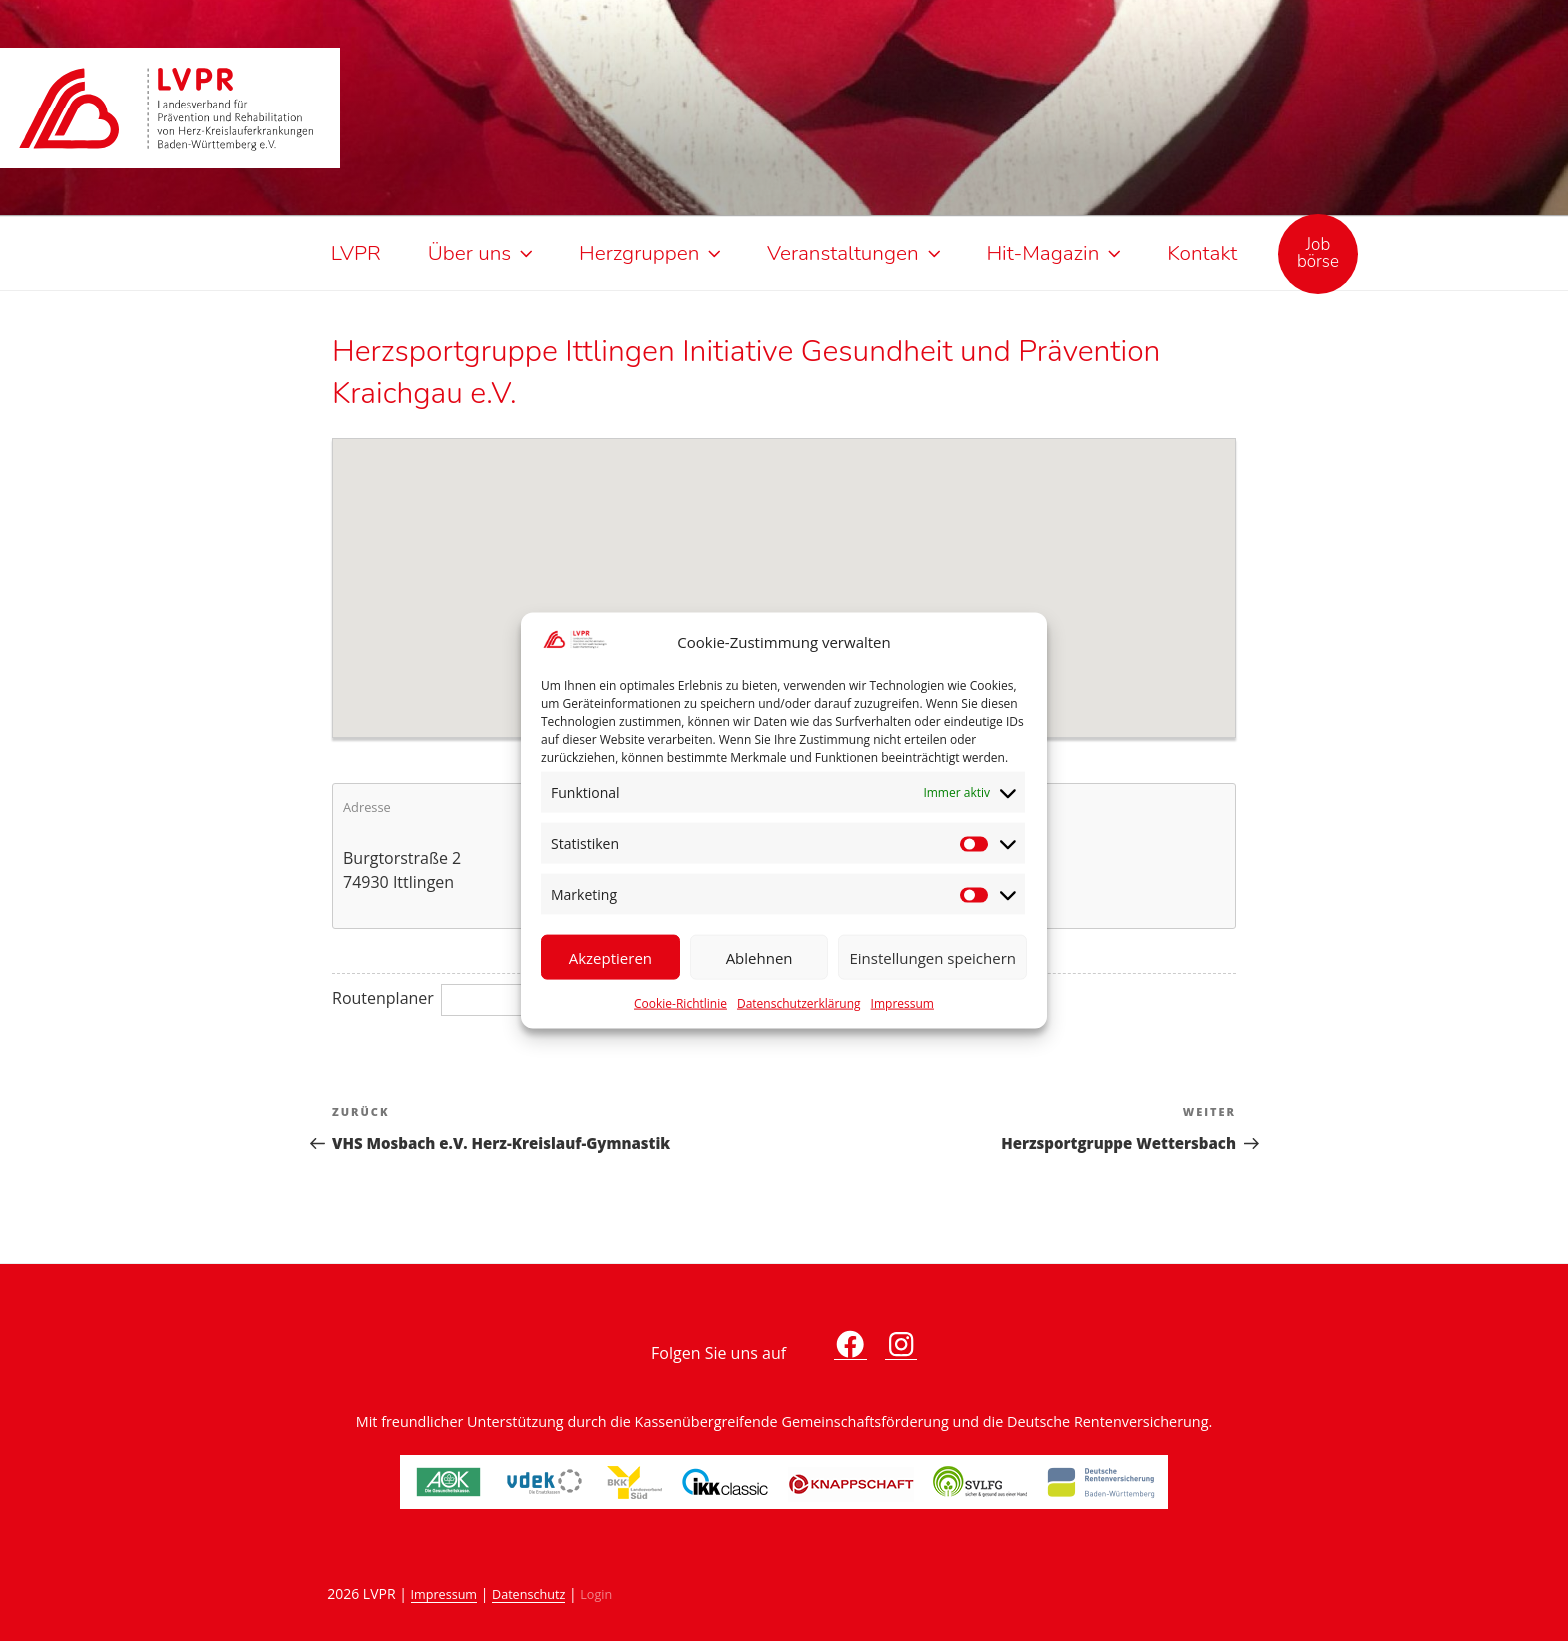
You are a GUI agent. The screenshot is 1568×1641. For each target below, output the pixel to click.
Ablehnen (759, 957)
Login (596, 1594)
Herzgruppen (652, 253)
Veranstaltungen (855, 253)
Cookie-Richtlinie (680, 1003)
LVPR (356, 253)
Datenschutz (528, 1594)
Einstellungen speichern (932, 957)
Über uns (482, 253)
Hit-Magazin (1055, 253)
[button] (784, 576)
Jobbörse (1318, 253)
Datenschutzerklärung (799, 1003)
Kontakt (1202, 253)
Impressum (902, 1003)
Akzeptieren (610, 957)
